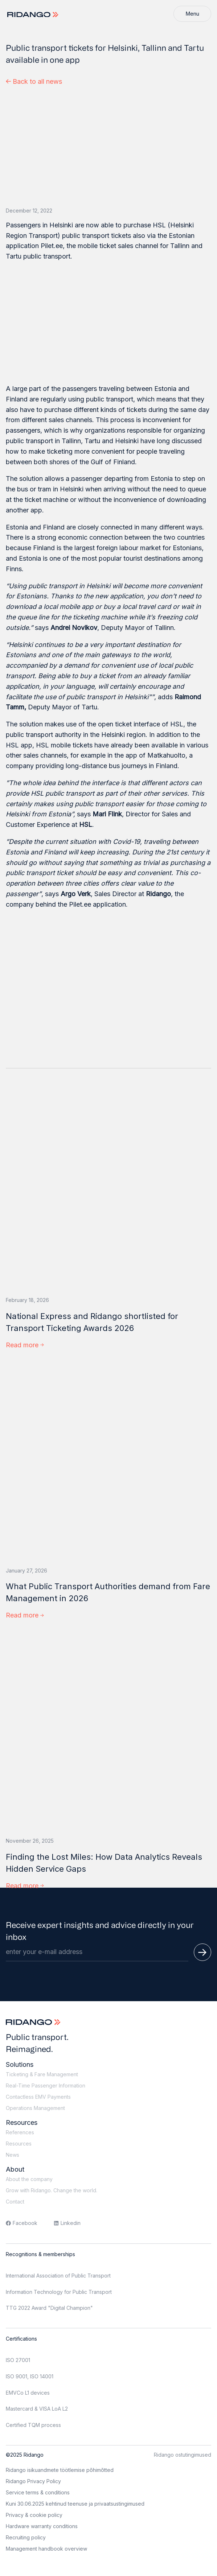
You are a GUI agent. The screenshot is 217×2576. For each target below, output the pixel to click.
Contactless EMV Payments (38, 2097)
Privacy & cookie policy (34, 2515)
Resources (21, 2122)
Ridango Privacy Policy (33, 2481)
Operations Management (35, 2108)
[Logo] (33, 14)
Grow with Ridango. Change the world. (51, 2190)
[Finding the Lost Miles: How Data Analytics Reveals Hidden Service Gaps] (108, 1731)
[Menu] (192, 14)
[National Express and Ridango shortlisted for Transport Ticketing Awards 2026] (108, 1190)
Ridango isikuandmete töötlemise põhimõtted (60, 2470)
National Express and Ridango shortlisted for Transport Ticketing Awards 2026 (92, 1322)
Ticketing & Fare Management (42, 2074)
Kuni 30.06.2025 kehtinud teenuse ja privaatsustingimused (75, 2504)
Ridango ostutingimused (182, 2455)
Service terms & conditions (38, 2492)
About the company (29, 2179)
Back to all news (34, 81)
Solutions (19, 2064)
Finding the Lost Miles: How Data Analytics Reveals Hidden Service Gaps (104, 1863)
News (12, 2155)
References (20, 2132)
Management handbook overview (46, 2549)
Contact (15, 2201)
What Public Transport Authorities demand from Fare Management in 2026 (108, 1592)
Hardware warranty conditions (42, 2526)
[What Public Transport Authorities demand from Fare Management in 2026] (108, 1461)
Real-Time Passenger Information (45, 2085)
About (15, 2169)
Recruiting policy (26, 2537)
